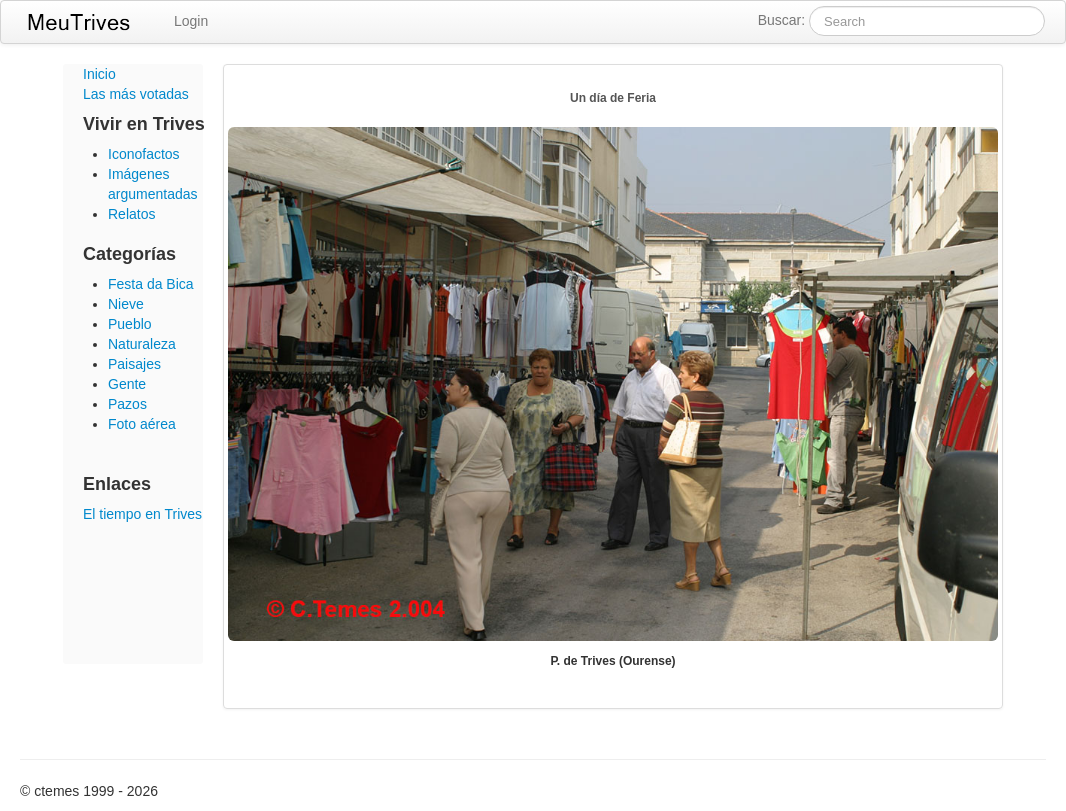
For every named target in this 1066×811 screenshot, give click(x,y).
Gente (127, 384)
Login (191, 21)
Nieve (126, 304)
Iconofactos (144, 154)
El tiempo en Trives (142, 514)
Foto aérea (142, 424)
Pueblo (130, 324)
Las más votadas (136, 94)
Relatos (131, 214)
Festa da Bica (151, 284)
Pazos (127, 404)
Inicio (99, 74)
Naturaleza (142, 344)
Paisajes (134, 364)
